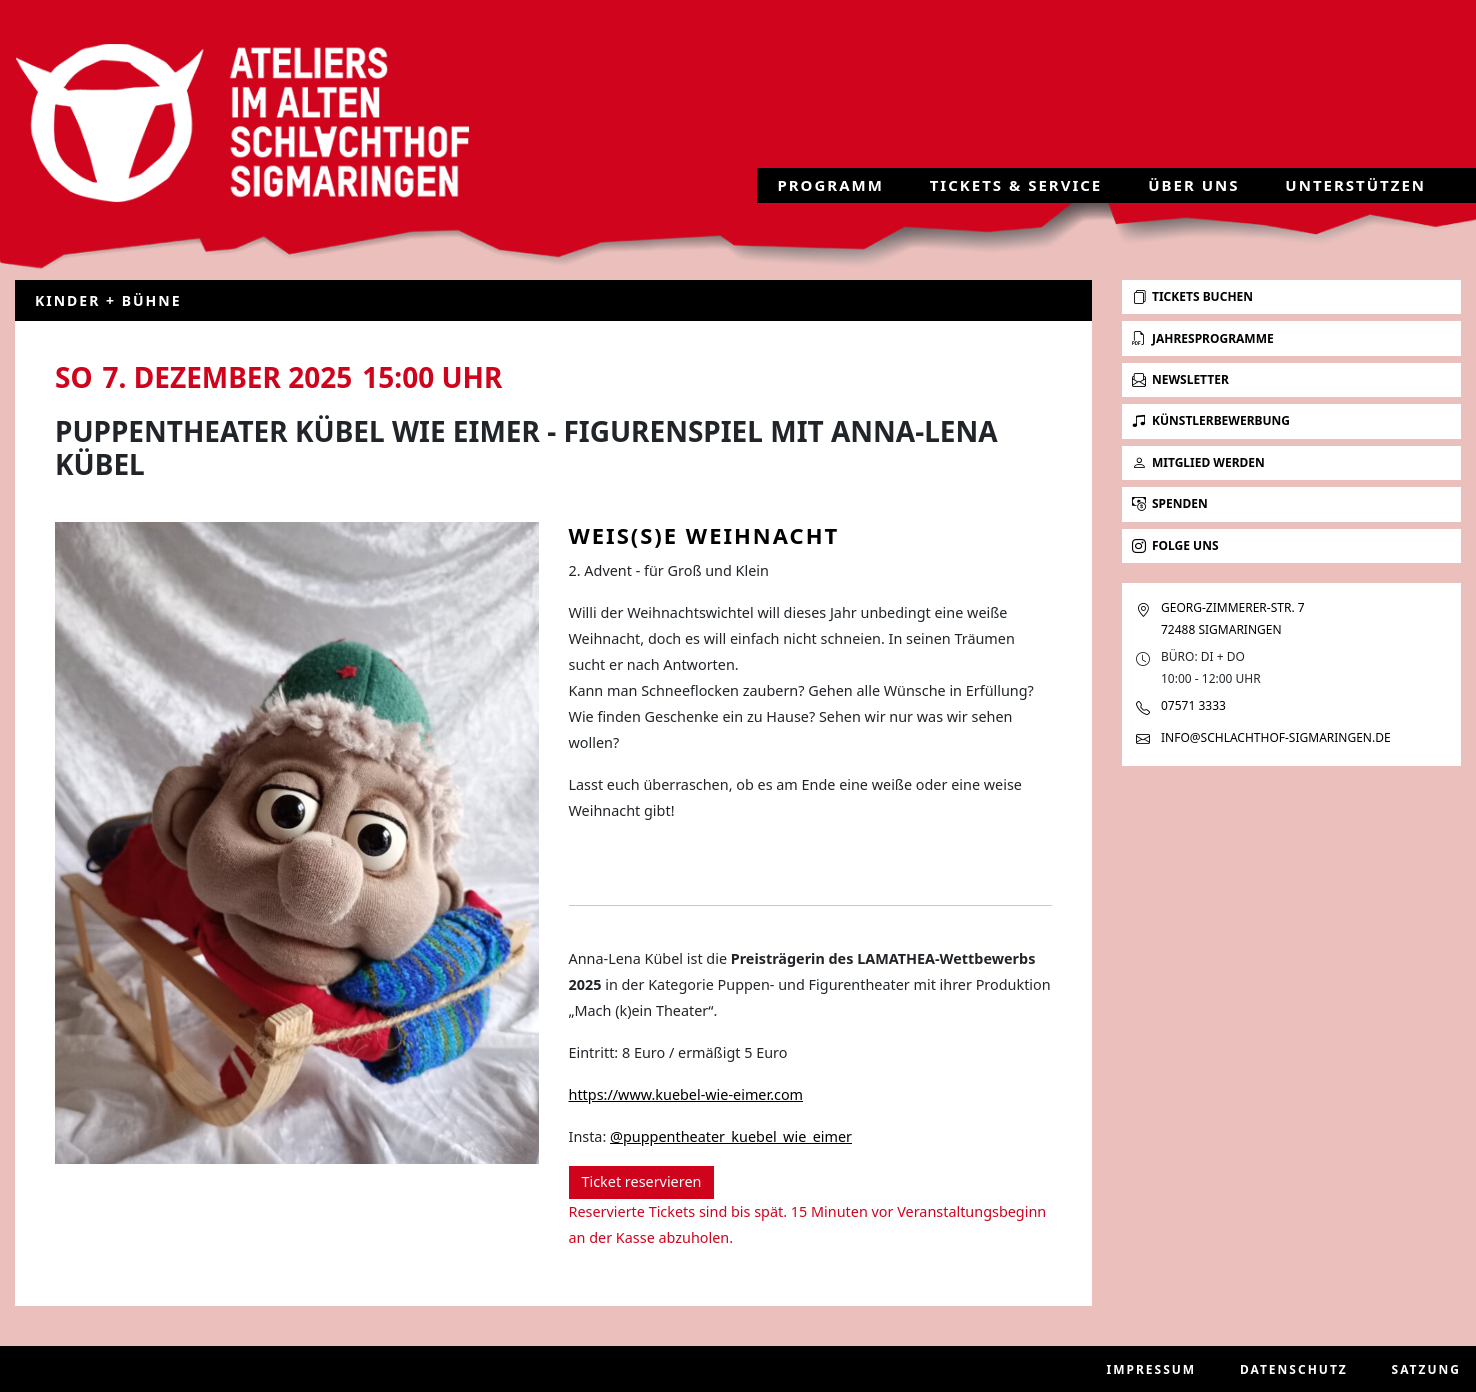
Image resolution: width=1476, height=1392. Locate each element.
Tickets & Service (1016, 192)
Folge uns (1175, 545)
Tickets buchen (1192, 296)
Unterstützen (1355, 192)
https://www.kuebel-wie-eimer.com (686, 1094)
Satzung (1426, 1369)
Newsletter (1180, 379)
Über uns (1193, 192)
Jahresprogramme (1203, 338)
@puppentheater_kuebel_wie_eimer (731, 1136)
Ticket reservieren (642, 1181)
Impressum (1152, 1369)
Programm (830, 192)
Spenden (1170, 503)
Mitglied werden (1198, 462)
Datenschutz (1294, 1369)
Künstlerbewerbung (1211, 420)
